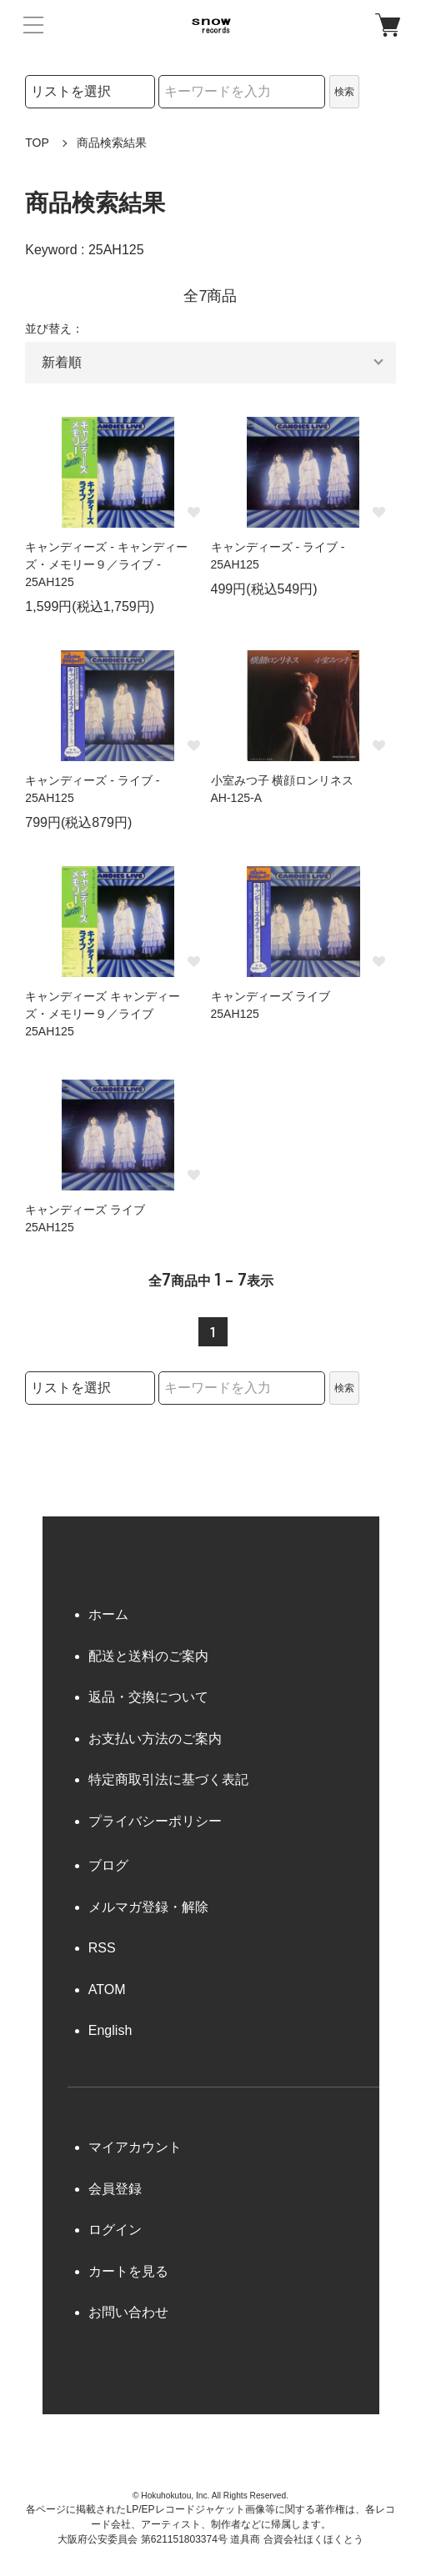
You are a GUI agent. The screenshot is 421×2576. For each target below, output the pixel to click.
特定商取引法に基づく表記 (168, 1779)
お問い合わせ (128, 2312)
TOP (37, 142)
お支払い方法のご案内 (155, 1739)
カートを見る (128, 2271)
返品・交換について (148, 1697)
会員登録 (115, 2189)
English (110, 2030)
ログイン (115, 2230)
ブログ (108, 1865)
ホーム (108, 1614)
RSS (102, 1948)
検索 (344, 92)
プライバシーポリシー (155, 1821)
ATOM (107, 1989)
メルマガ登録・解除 (148, 1907)
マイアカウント (135, 2147)
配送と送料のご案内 (148, 1656)
